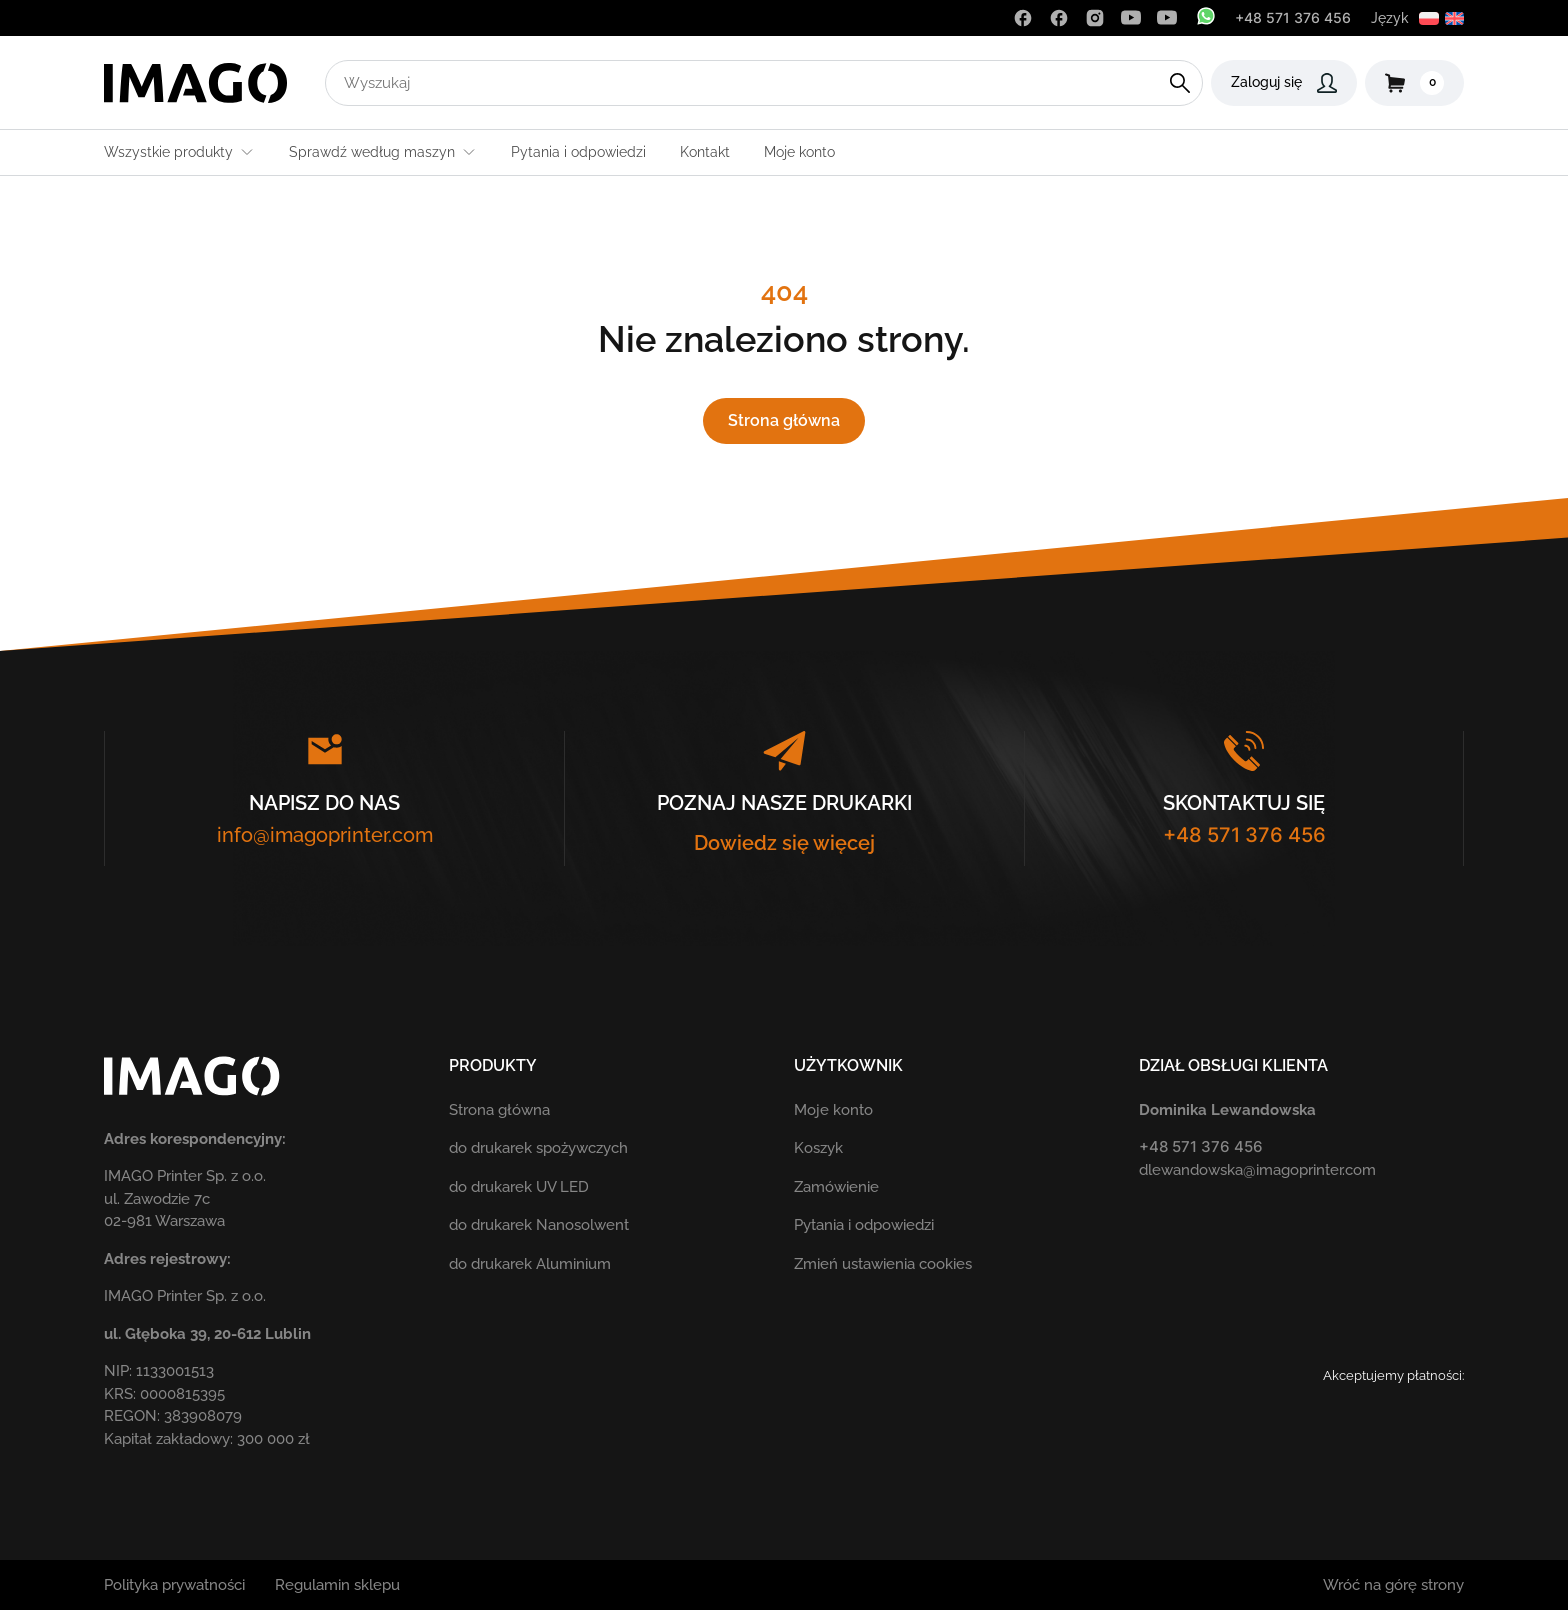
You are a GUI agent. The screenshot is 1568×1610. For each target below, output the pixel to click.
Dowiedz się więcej (784, 843)
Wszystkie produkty (179, 152)
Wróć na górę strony (1393, 1585)
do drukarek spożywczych (538, 1148)
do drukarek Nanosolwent (539, 1225)
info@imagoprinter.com (325, 835)
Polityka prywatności (174, 1585)
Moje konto (799, 152)
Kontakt (705, 152)
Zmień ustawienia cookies (883, 1264)
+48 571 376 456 (1293, 17)
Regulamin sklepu (337, 1585)
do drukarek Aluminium (530, 1264)
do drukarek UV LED (519, 1187)
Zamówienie (836, 1187)
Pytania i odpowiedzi (578, 152)
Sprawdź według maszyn (383, 152)
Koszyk (818, 1148)
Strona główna (784, 420)
